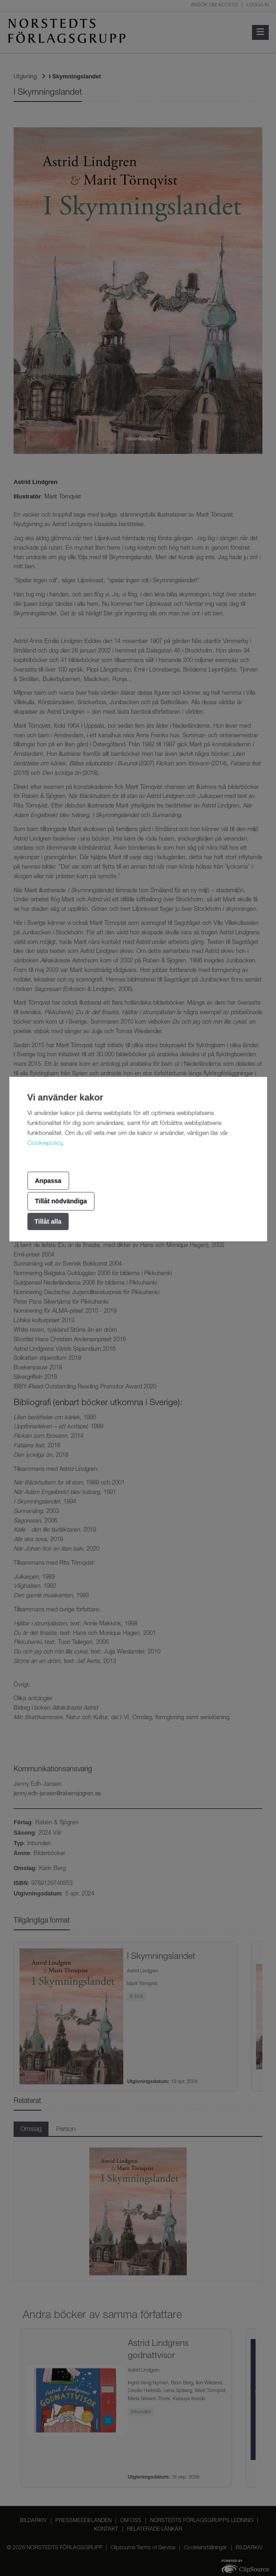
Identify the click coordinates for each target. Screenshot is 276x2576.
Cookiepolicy (44, 1144)
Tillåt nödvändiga (61, 1201)
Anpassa (48, 1180)
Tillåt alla (48, 1221)
